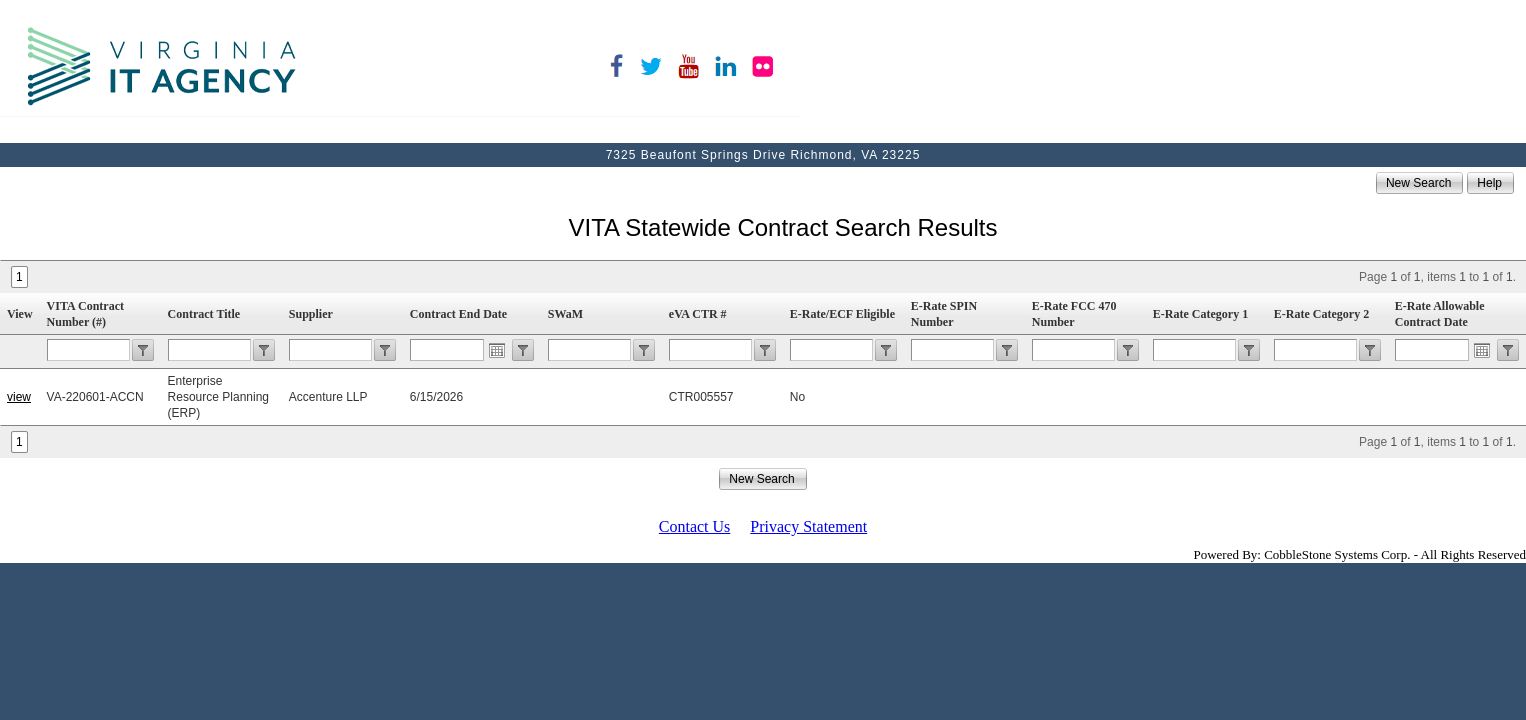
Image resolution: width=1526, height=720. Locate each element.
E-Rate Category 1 (1200, 314)
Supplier (311, 314)
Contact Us (695, 526)
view (19, 397)
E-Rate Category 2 (1321, 314)
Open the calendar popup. (497, 350)
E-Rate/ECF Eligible (842, 314)
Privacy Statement (808, 526)
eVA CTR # (698, 314)
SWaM (565, 314)
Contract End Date (458, 314)
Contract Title (204, 314)
